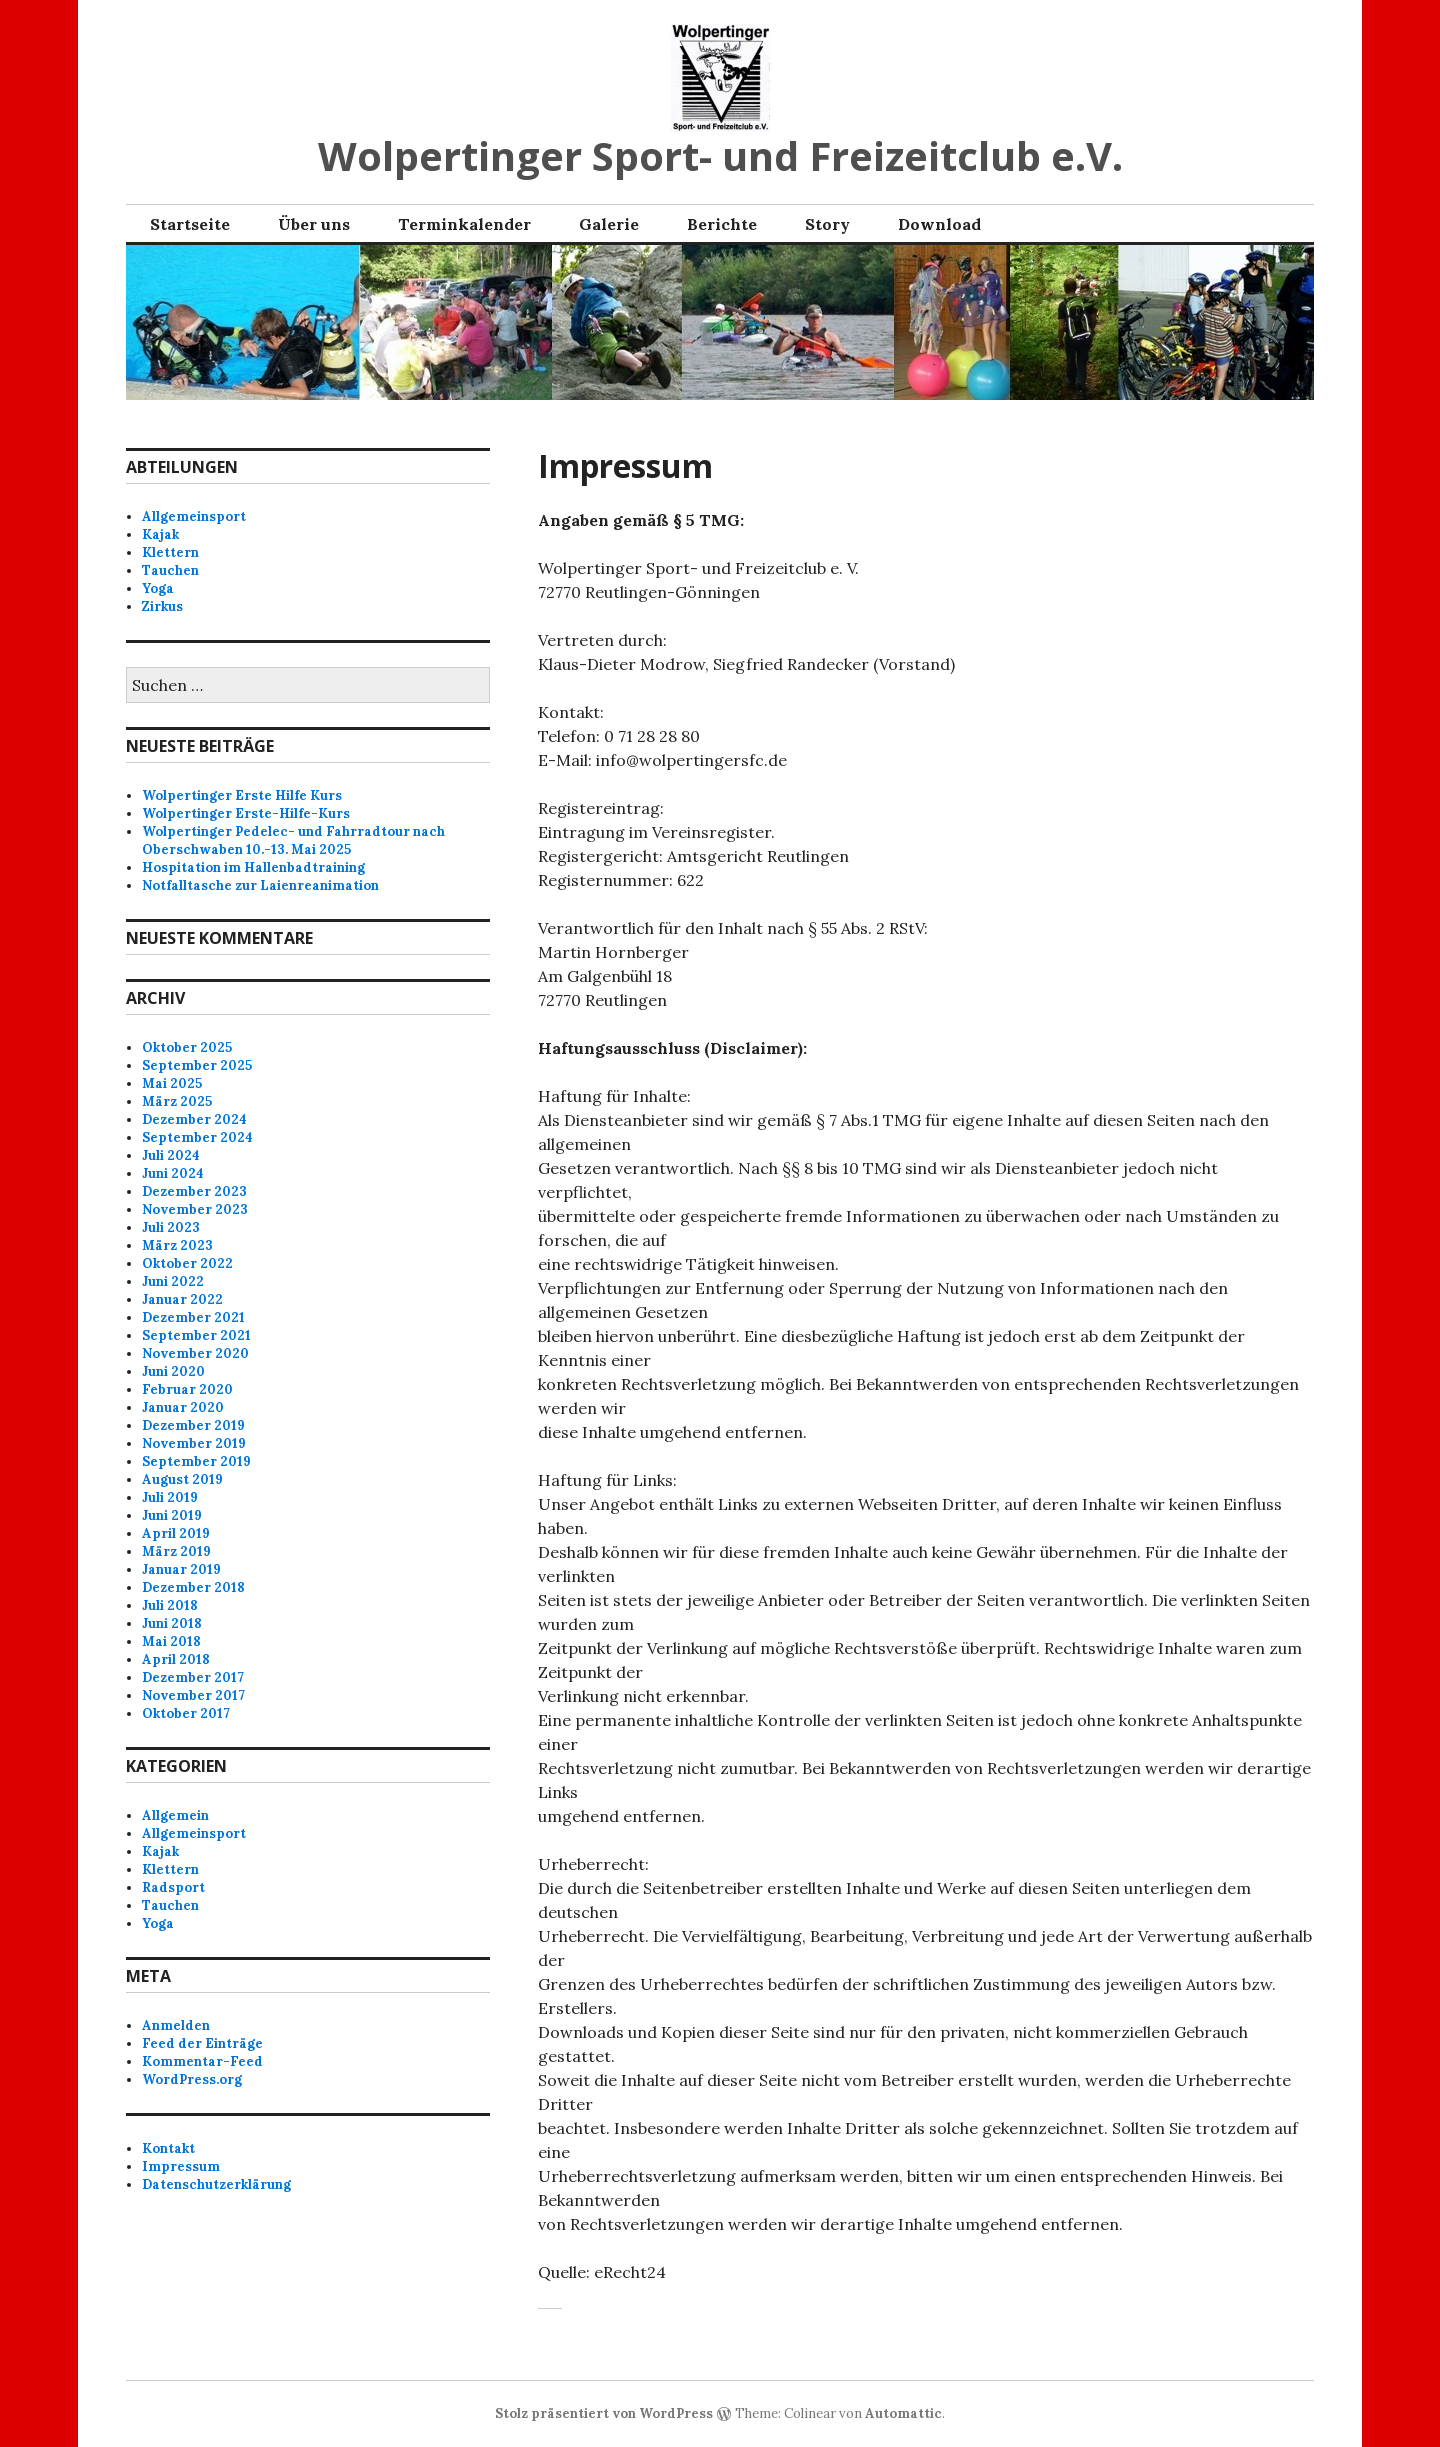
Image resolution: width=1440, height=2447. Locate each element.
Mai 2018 (171, 1641)
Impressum (181, 2166)
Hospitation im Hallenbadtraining (253, 867)
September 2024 (197, 1137)
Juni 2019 (172, 1515)
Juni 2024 (173, 1173)
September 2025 (197, 1065)
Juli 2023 (171, 1227)
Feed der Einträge (202, 2043)
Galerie (609, 224)
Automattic (903, 2413)
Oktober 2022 (187, 1263)
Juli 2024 (171, 1155)
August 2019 (182, 1479)
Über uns (314, 224)
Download (939, 224)
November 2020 (195, 1353)
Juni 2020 (173, 1371)
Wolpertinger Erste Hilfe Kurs (242, 795)
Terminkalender (464, 224)
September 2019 (196, 1461)
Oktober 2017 (186, 1713)
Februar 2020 (187, 1389)
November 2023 (195, 1209)
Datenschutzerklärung (216, 2184)
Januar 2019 (181, 1569)
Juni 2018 (172, 1623)
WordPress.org (192, 2079)
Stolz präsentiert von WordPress (604, 2413)
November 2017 (193, 1695)
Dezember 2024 (194, 1119)
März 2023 (177, 1245)
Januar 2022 (182, 1299)
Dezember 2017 (193, 1677)
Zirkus (162, 606)
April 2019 (176, 1533)
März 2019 (176, 1551)
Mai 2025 (172, 1083)
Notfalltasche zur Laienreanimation (260, 885)
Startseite (190, 224)
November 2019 (194, 1443)
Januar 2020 (183, 1407)
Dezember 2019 (193, 1425)
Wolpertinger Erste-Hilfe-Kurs (246, 813)
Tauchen (170, 570)
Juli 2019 (170, 1497)
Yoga (158, 588)
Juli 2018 (170, 1605)
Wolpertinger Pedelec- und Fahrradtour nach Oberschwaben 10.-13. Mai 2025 (293, 840)
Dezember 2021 (193, 1317)
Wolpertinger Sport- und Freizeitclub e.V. (720, 155)
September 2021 (196, 1335)
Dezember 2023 (194, 1191)
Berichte (722, 224)
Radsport (173, 1887)
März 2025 (177, 1101)
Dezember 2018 (193, 1587)
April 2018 (176, 1659)
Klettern (170, 552)
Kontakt (168, 2148)
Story (827, 224)
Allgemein (175, 1815)
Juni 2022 (173, 1281)
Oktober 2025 (187, 1047)
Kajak (160, 534)
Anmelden (176, 2025)
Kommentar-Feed (202, 2061)
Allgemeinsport (194, 516)
